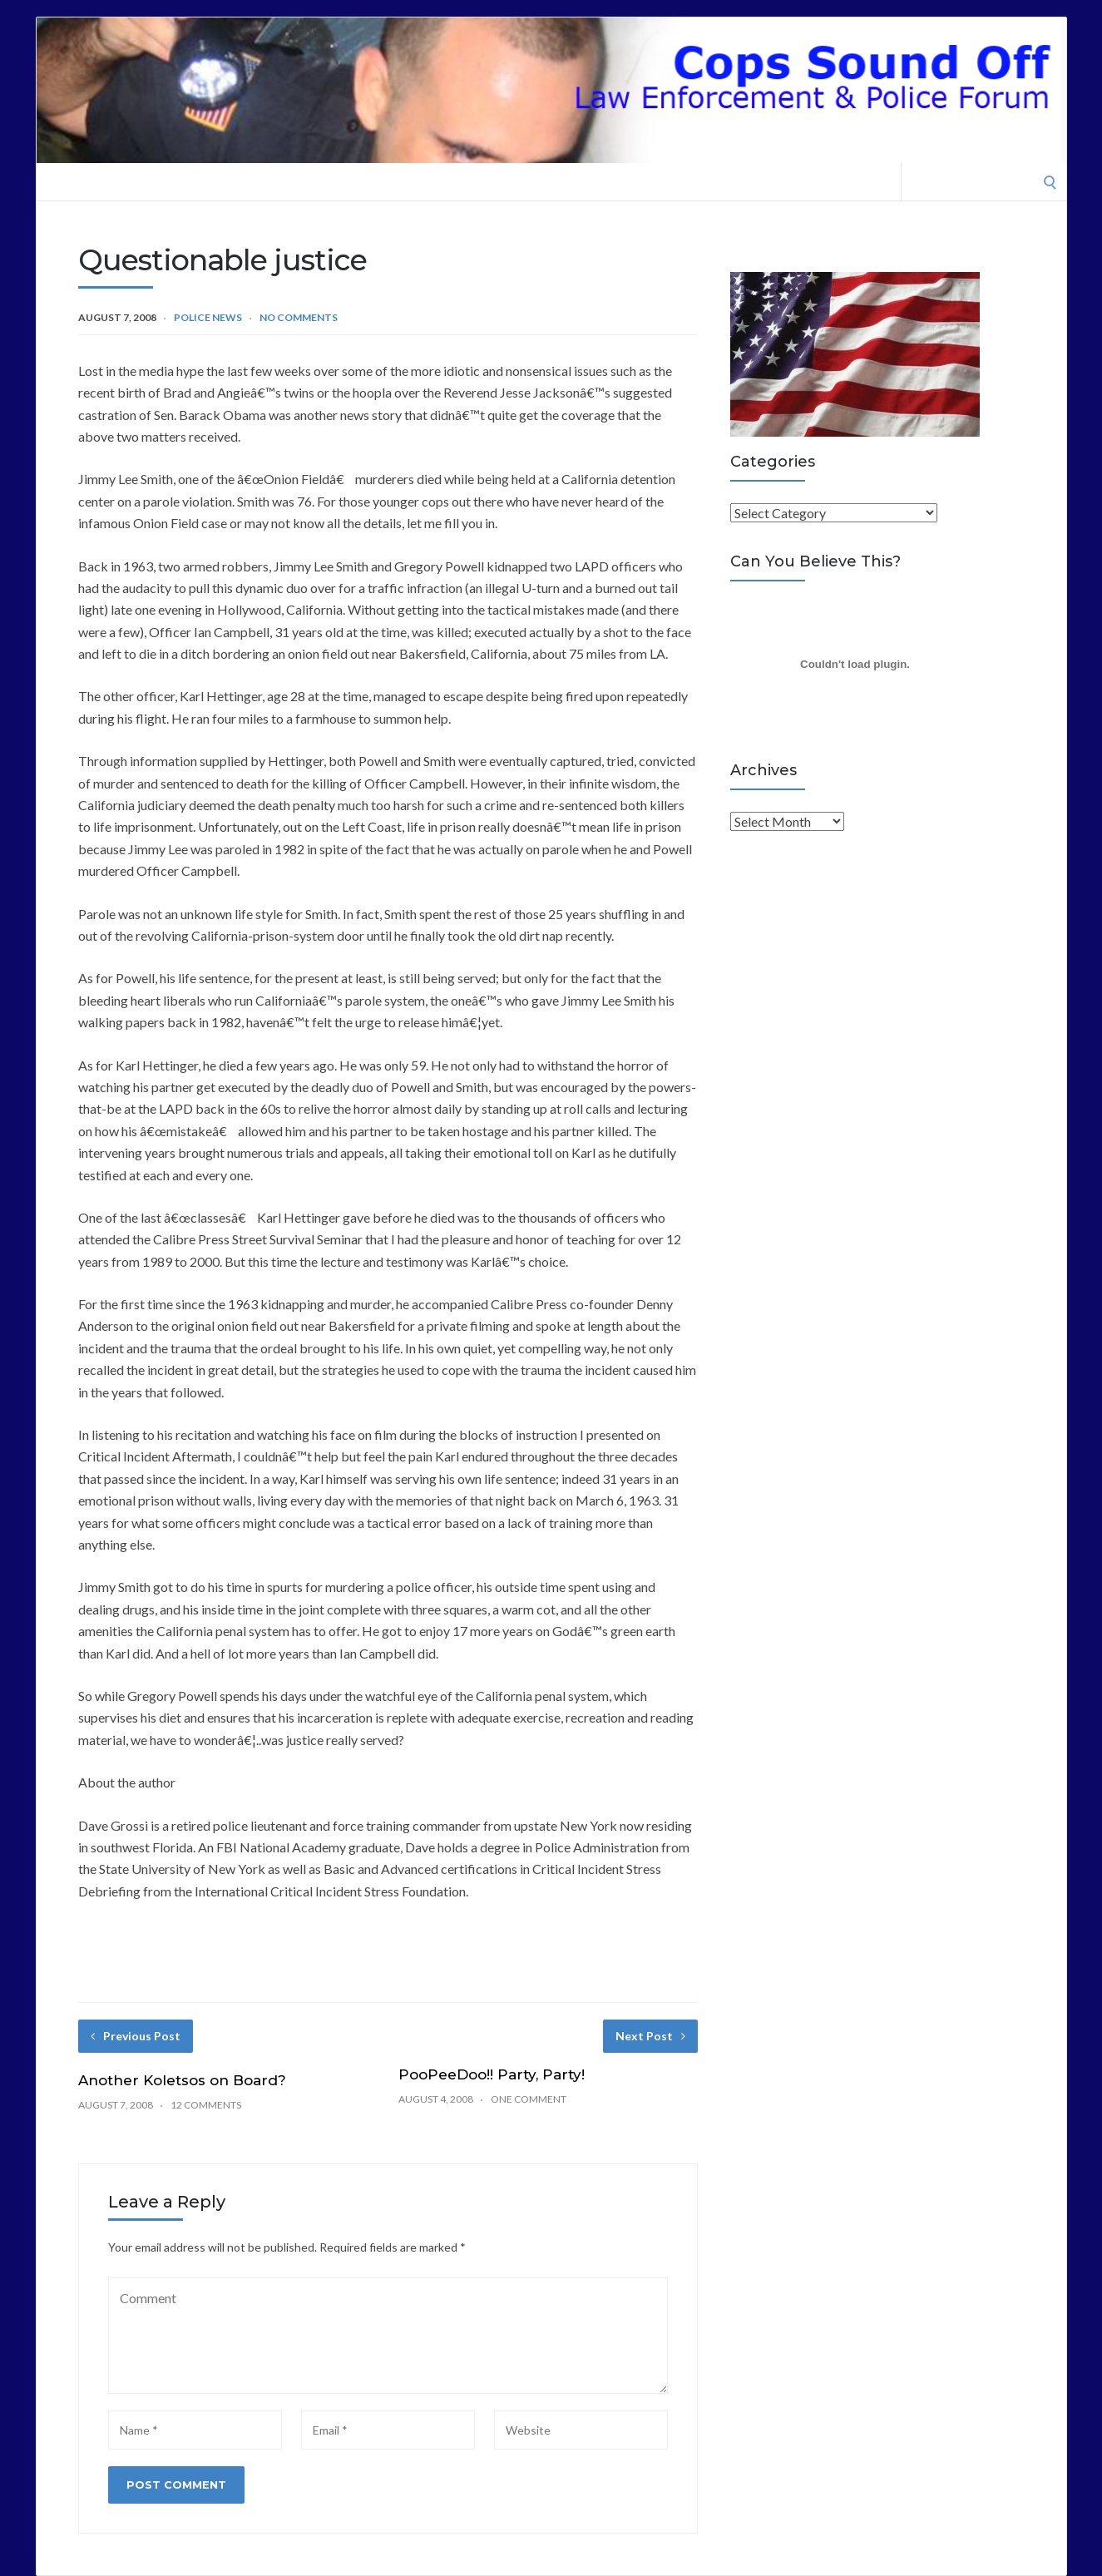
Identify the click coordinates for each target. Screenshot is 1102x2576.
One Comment (528, 2099)
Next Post (650, 2036)
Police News (208, 317)
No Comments (298, 317)
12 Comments (205, 2105)
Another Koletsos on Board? (182, 2080)
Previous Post (135, 2036)
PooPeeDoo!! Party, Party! (491, 2074)
